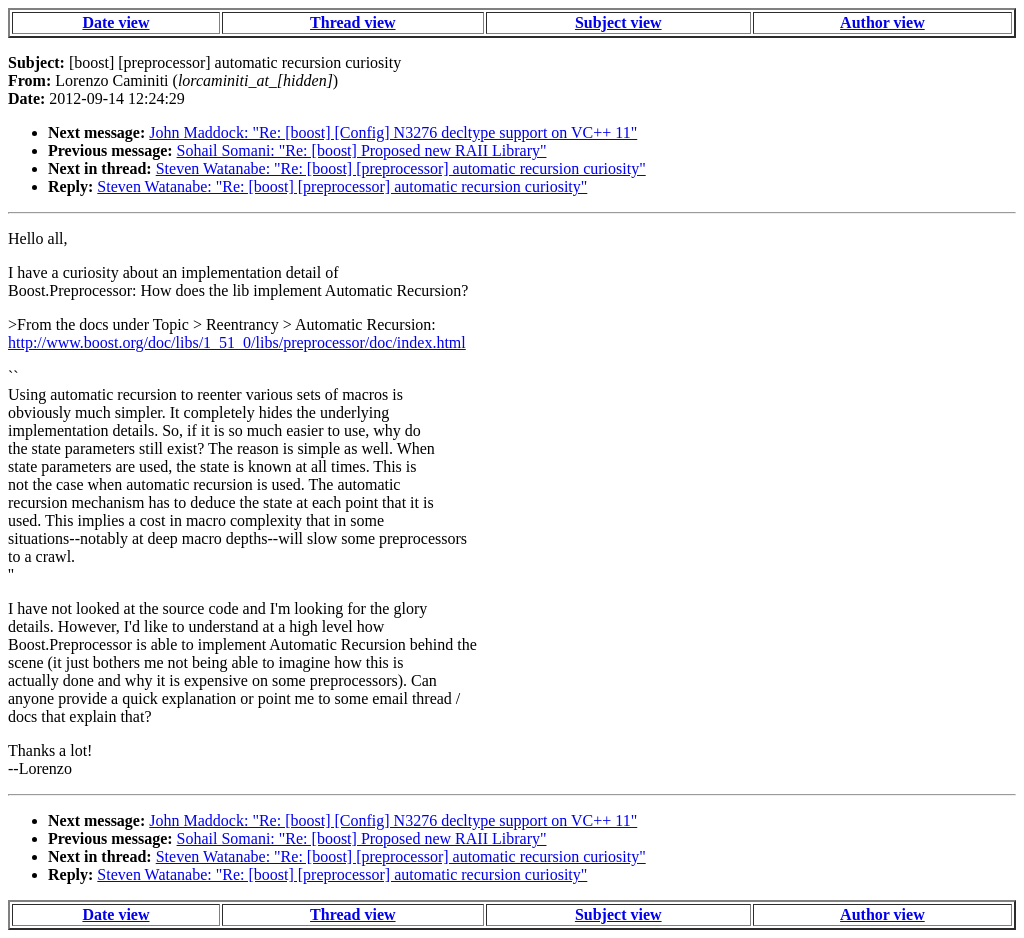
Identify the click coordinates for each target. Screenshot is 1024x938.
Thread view (352, 22)
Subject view (618, 22)
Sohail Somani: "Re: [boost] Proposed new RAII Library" (362, 150)
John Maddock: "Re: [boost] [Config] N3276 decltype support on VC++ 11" (393, 132)
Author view (882, 22)
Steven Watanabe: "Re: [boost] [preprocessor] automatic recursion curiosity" (401, 168)
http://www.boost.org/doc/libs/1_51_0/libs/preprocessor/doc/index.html (237, 342)
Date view (115, 22)
